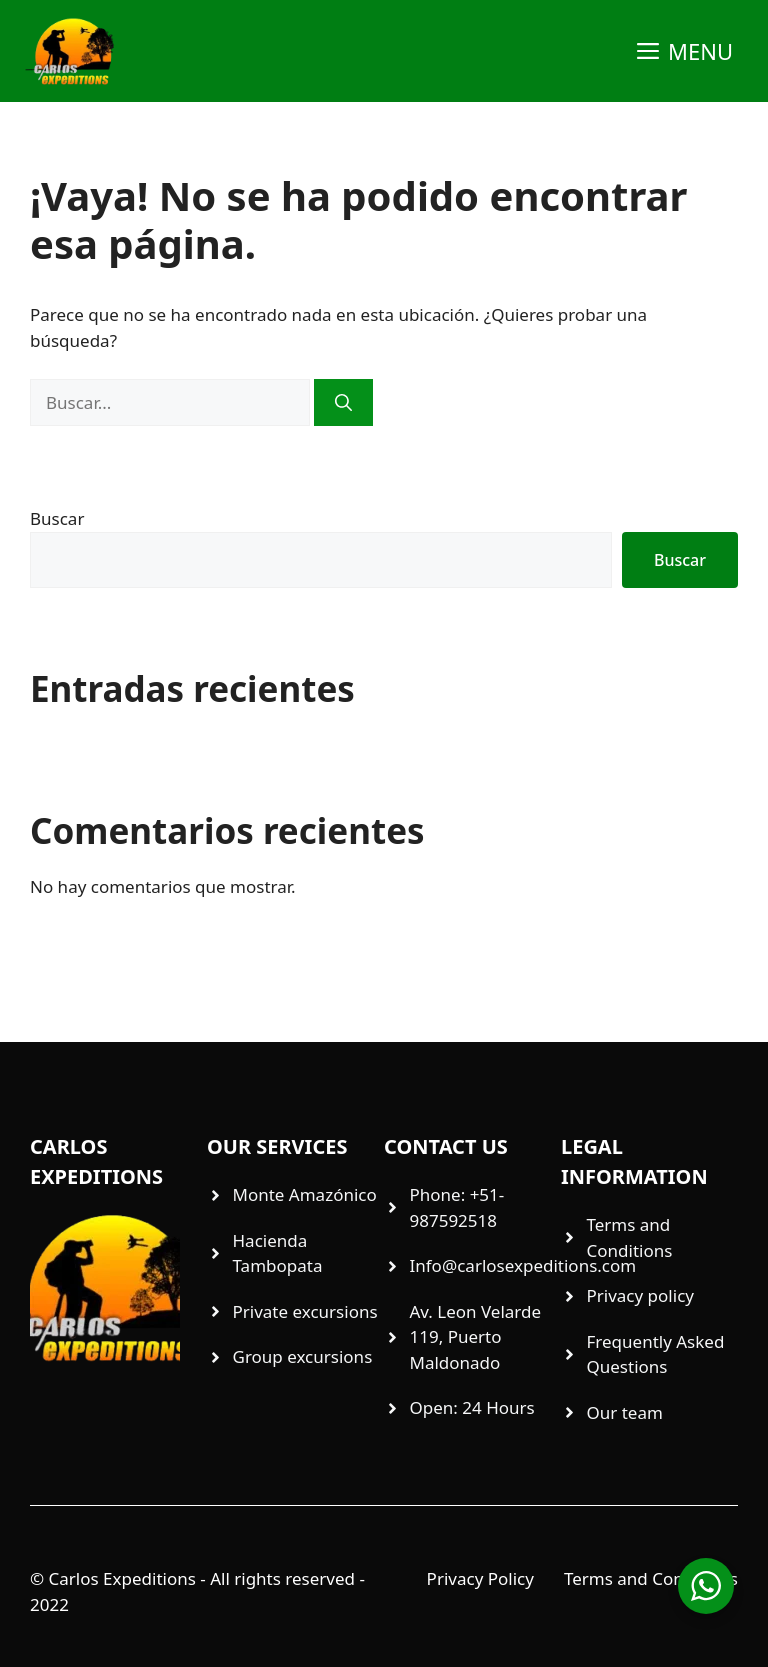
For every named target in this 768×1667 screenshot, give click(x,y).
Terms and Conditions (651, 1578)
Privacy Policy (480, 1578)
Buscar (57, 518)
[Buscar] (343, 403)
